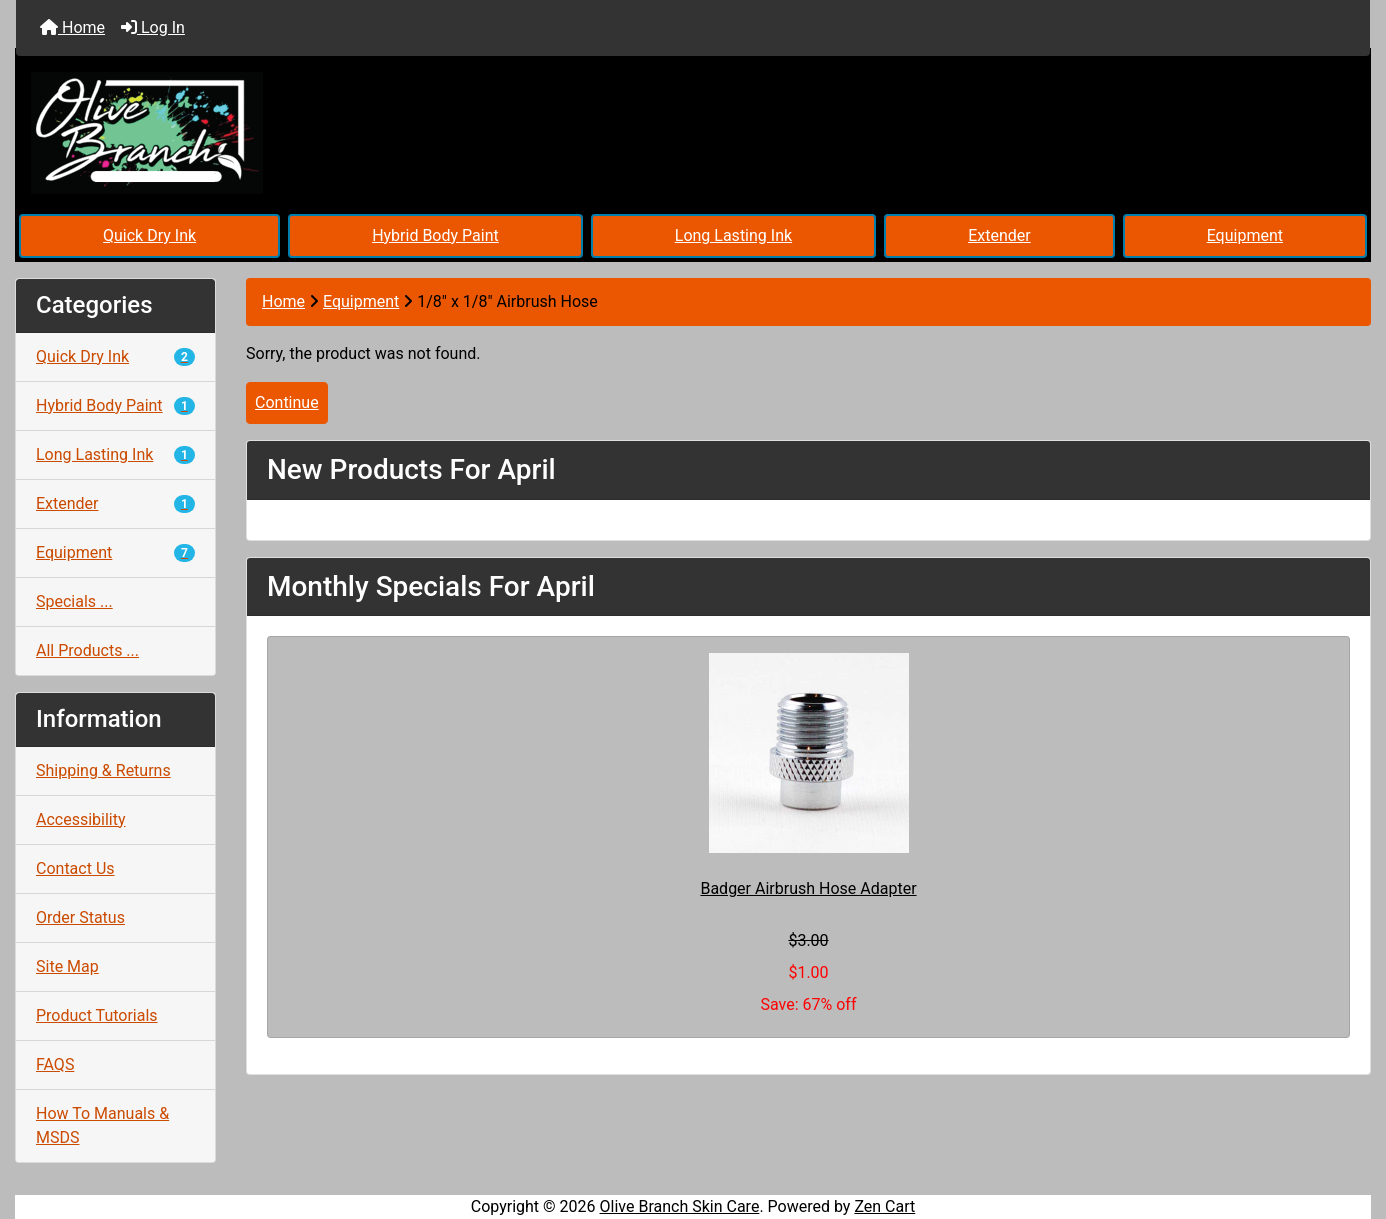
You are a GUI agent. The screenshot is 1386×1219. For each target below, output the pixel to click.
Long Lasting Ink (733, 235)
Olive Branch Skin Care (680, 1206)
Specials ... (74, 601)
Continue (287, 402)
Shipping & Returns (103, 770)
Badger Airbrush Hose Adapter (808, 888)
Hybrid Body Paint (435, 235)
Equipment (1245, 235)
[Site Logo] (241, 133)
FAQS (55, 1064)
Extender (999, 235)
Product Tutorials (97, 1015)
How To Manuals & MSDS (102, 1125)
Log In (153, 27)
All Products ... (87, 650)
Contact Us (75, 868)
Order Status (80, 917)
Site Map (67, 966)
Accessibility (81, 819)
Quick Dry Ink (149, 235)
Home (72, 27)
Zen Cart (884, 1206)
